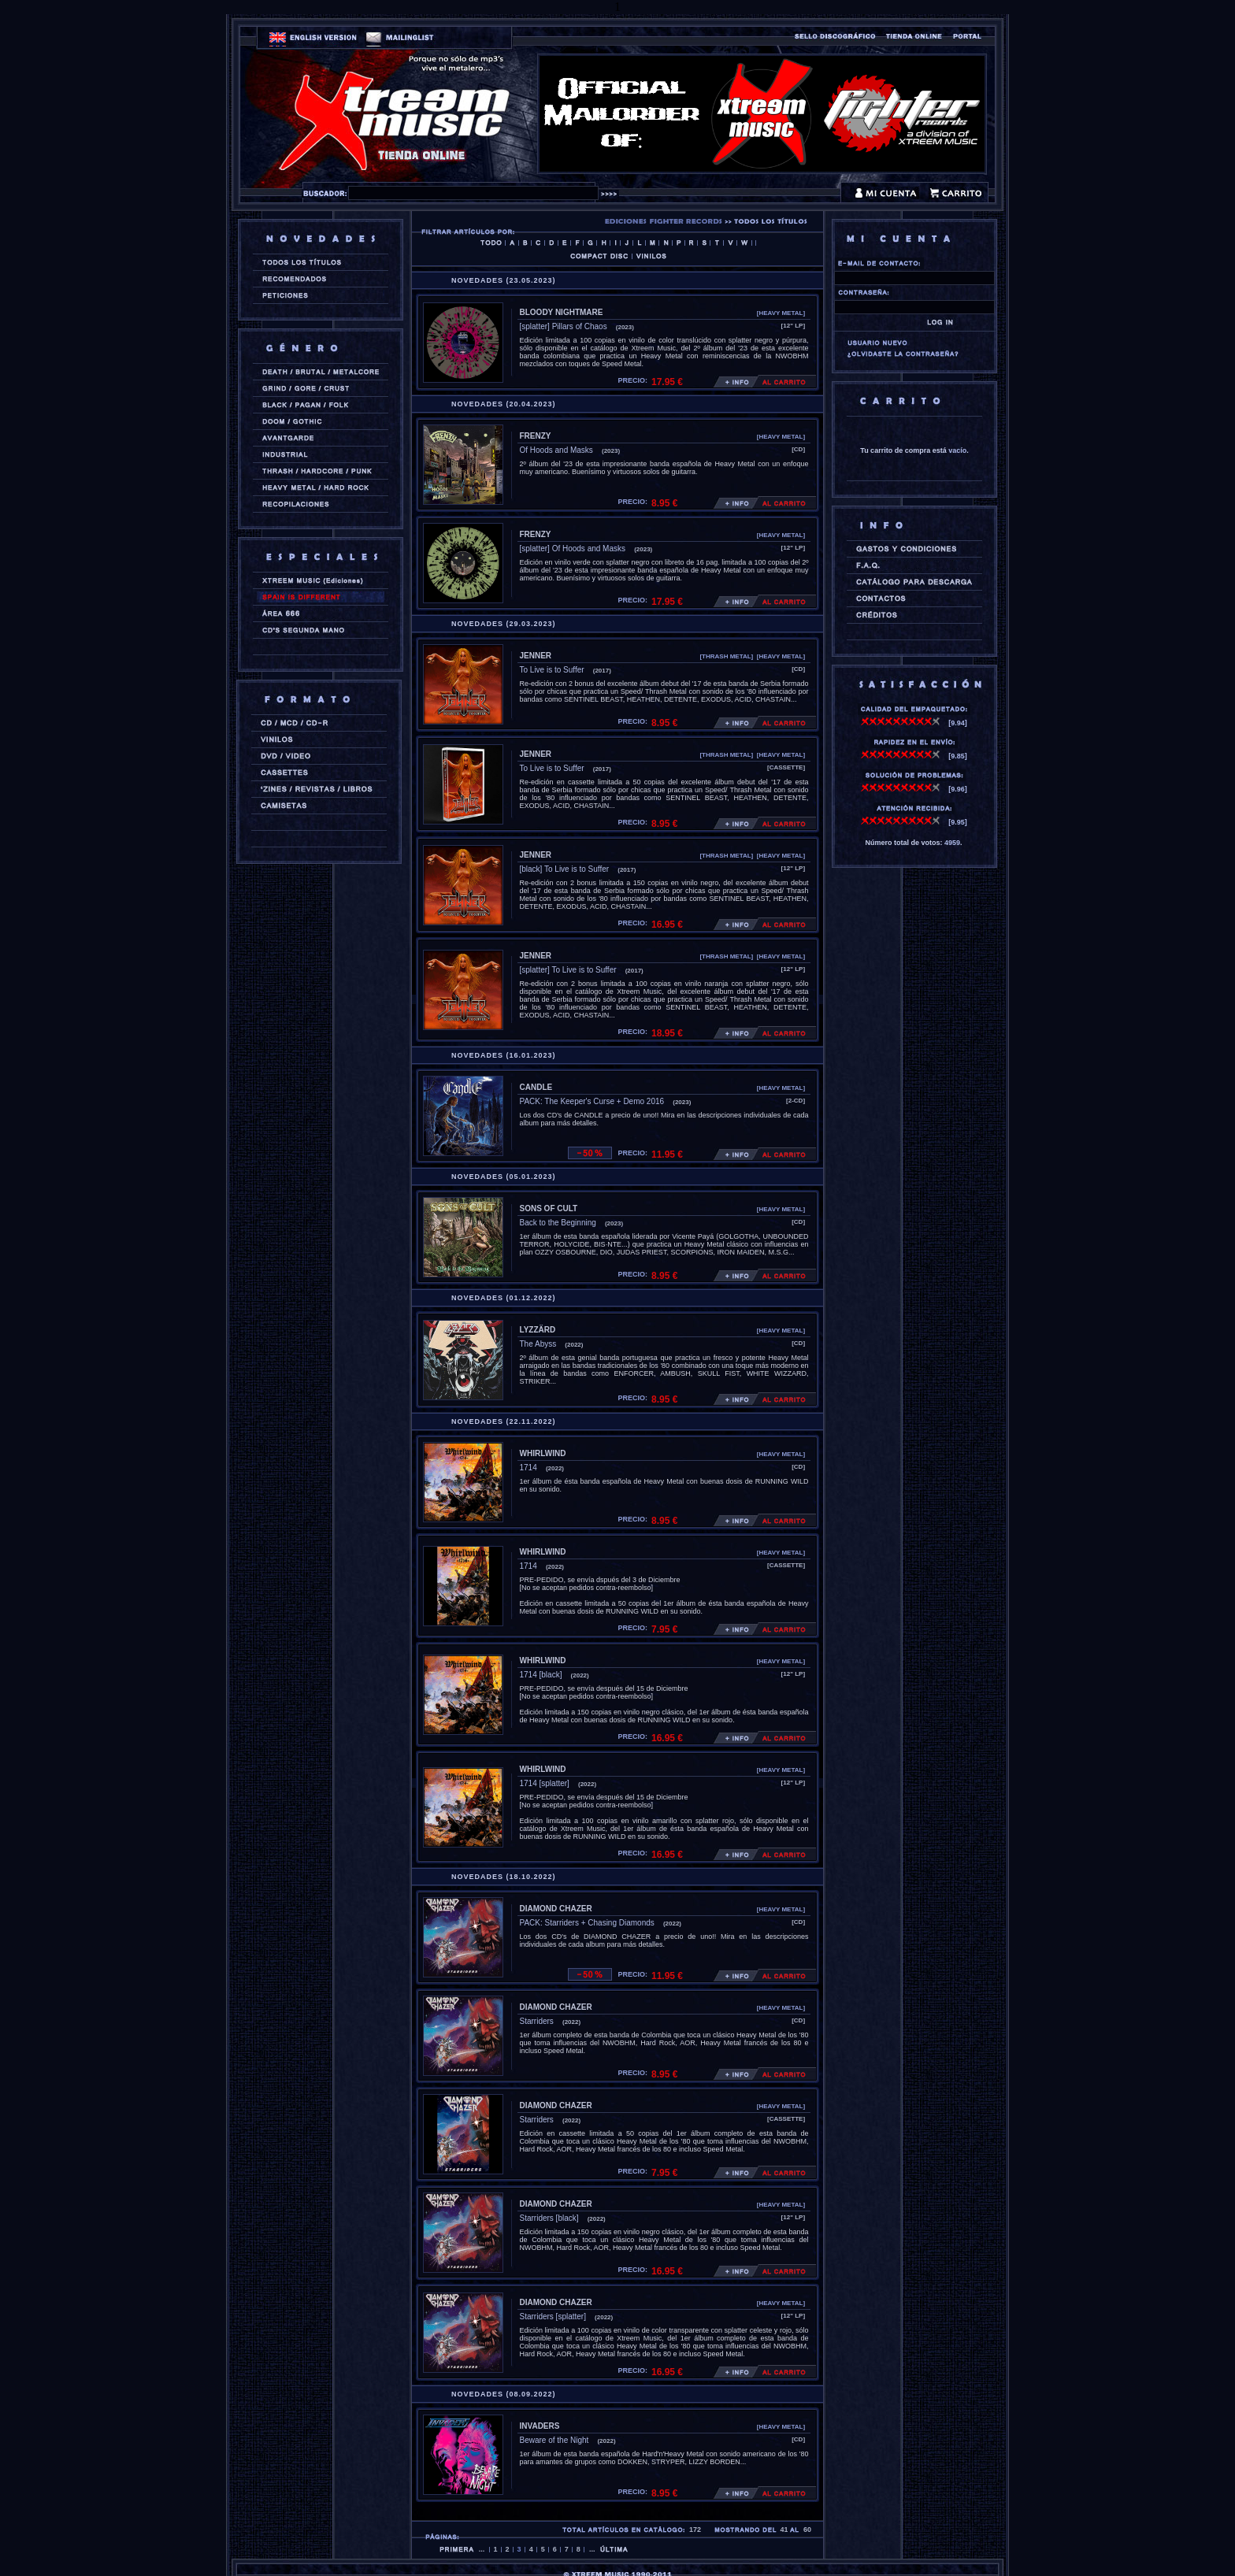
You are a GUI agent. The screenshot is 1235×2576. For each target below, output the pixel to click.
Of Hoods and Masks (556, 450)
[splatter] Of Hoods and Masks (573, 548)
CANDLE (536, 1087)
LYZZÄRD (538, 1329)
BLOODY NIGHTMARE (561, 312)
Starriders (537, 2021)
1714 (528, 1467)
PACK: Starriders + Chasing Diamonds (587, 1922)
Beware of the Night (554, 2440)
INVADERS (540, 2426)
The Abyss (538, 1344)
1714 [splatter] (544, 1783)
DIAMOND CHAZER (556, 1908)
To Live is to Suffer (552, 669)
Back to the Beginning (558, 1222)
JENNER (536, 655)
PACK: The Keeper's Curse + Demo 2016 (592, 1101)
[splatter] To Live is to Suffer (568, 970)
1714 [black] (541, 1674)
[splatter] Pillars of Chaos (563, 326)
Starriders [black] (549, 2218)
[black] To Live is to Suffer (565, 869)
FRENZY (535, 436)
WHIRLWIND (543, 1453)
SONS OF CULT (549, 1208)
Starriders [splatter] (553, 2316)
